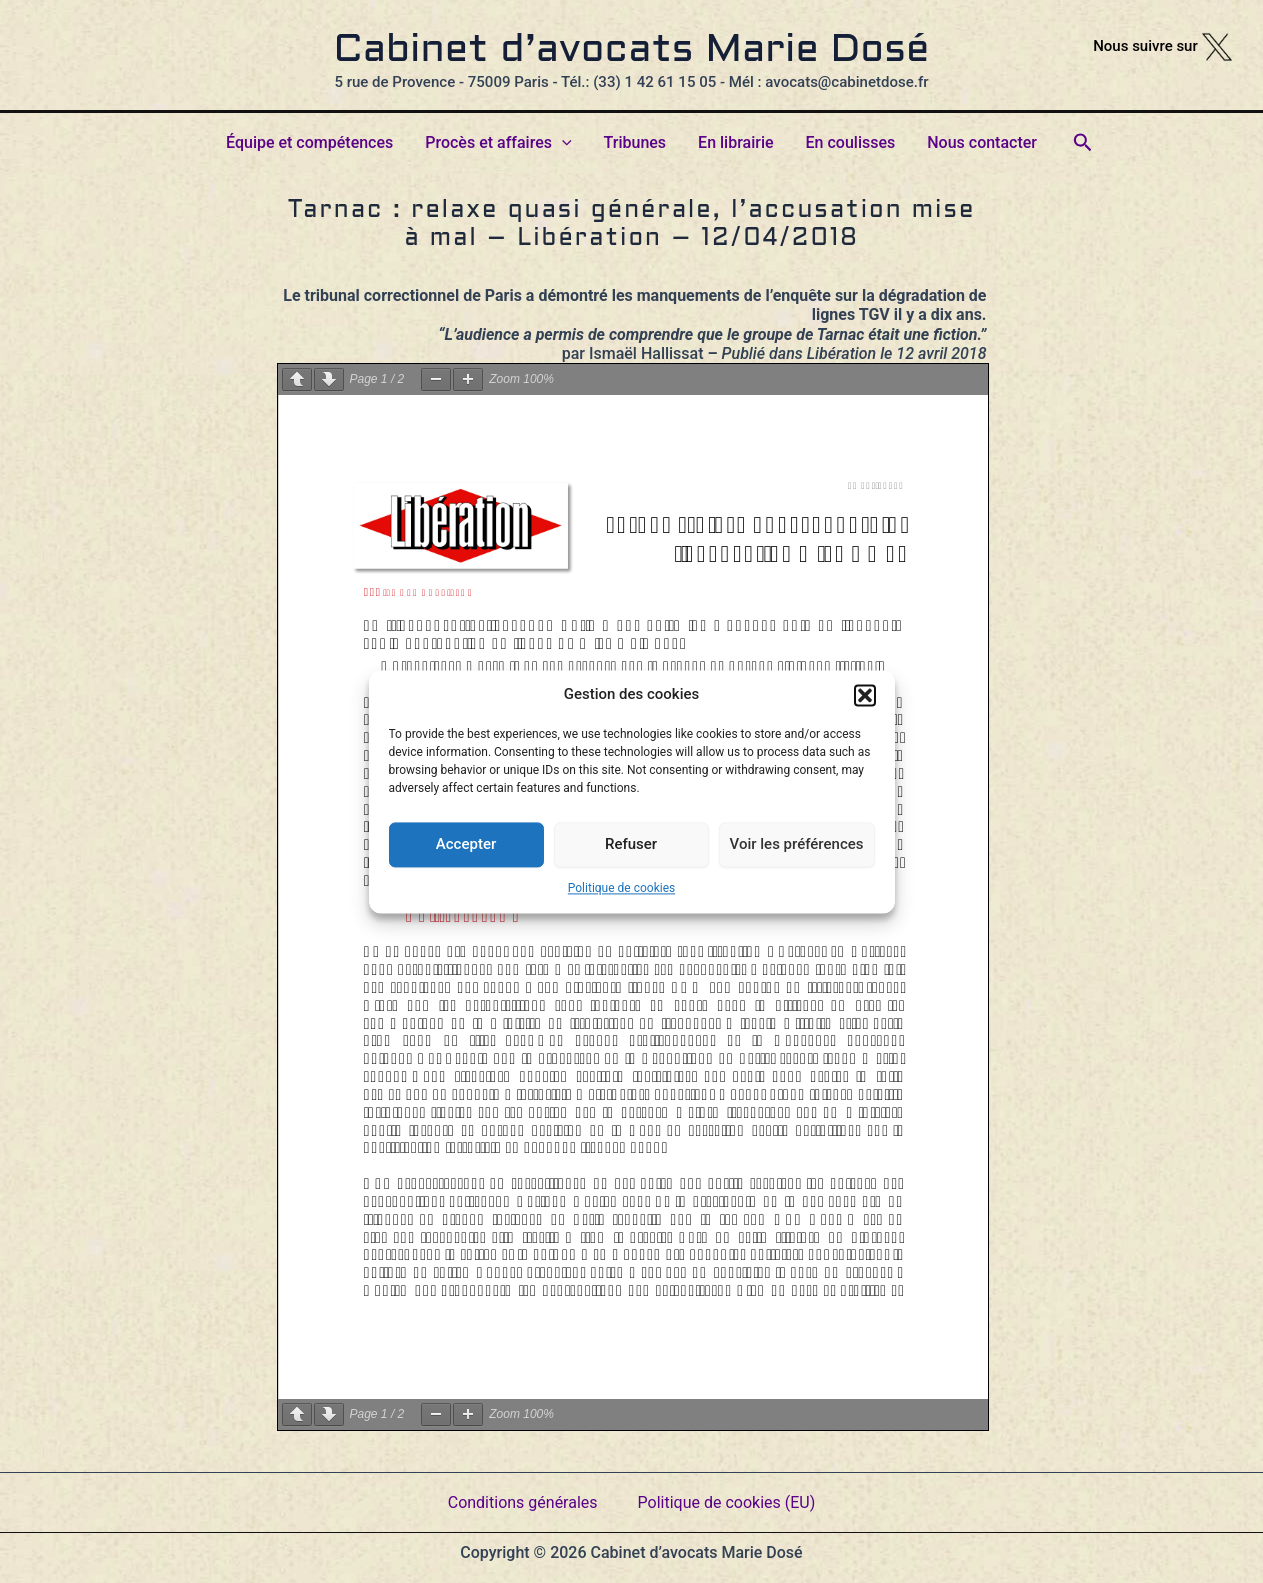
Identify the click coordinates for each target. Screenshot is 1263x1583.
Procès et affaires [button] (498, 143)
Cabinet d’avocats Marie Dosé (632, 51)
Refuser (631, 844)
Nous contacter (982, 142)
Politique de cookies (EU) (727, 1502)
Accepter (466, 844)
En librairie (735, 142)
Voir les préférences (797, 844)
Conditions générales (523, 1502)
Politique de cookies (621, 888)
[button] (865, 695)
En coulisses (851, 142)
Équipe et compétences (309, 142)
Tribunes (635, 142)
